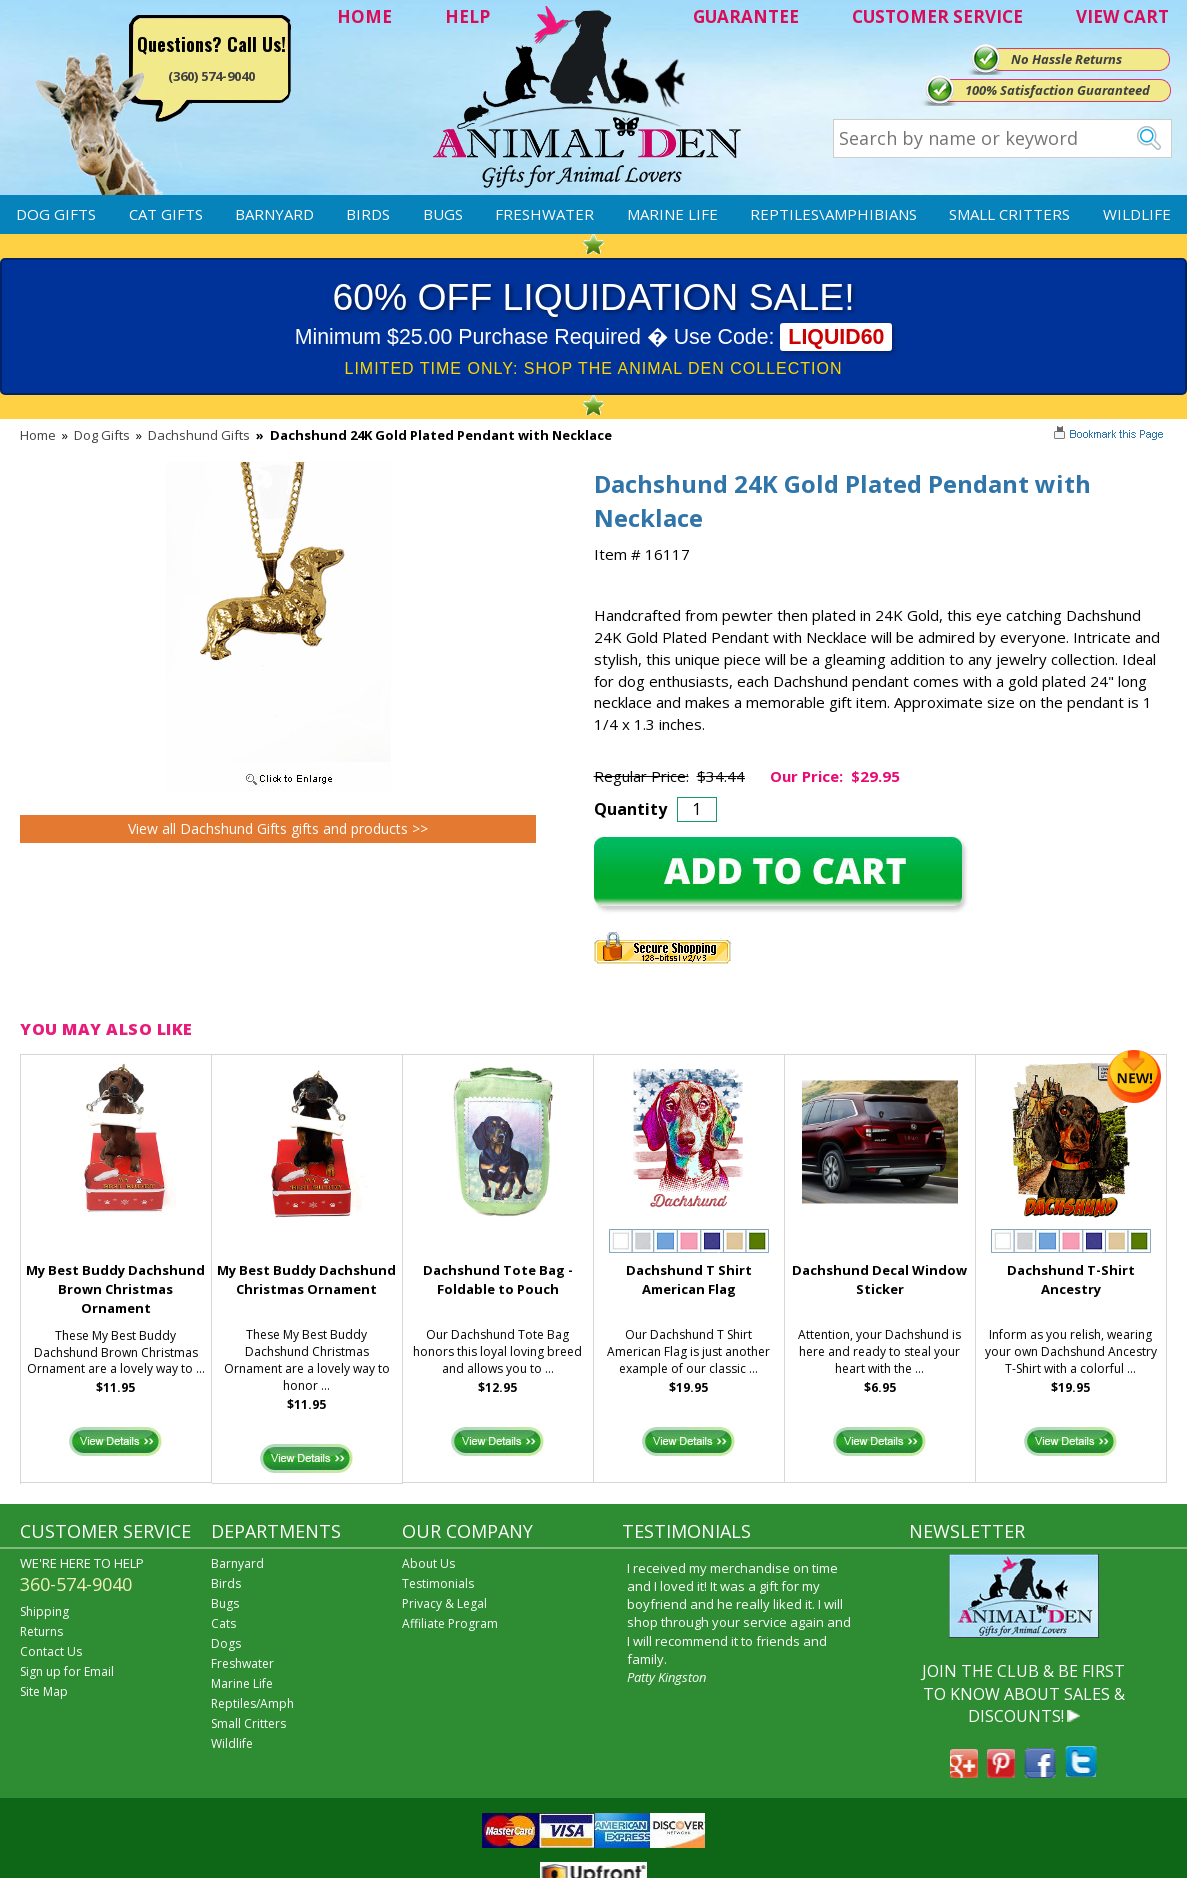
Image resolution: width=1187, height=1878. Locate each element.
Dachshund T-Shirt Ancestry (1071, 1279)
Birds (368, 214)
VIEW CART (1122, 16)
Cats (223, 1623)
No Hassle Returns (1066, 59)
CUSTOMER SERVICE (937, 16)
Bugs (443, 214)
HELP (467, 16)
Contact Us (51, 1651)
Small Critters (1009, 214)
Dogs (226, 1643)
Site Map (44, 1691)
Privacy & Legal (444, 1603)
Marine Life (672, 214)
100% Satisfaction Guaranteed (1057, 90)
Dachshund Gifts (199, 435)
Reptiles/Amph (252, 1703)
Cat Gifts (166, 214)
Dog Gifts (56, 214)
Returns (41, 1631)
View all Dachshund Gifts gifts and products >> (278, 828)
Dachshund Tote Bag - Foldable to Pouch (498, 1279)
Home (38, 435)
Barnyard (274, 214)
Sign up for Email (67, 1671)
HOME (364, 16)
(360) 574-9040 (211, 76)
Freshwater (544, 214)
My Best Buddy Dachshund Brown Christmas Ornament (115, 1289)
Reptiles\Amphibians (833, 214)
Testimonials (438, 1583)
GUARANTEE (746, 16)
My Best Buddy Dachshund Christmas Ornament (306, 1279)
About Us (428, 1563)
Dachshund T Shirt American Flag (689, 1279)
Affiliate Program (450, 1623)
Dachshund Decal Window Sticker (879, 1279)
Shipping (44, 1611)
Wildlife (1137, 214)
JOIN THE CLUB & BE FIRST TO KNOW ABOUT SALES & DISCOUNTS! (1023, 1693)
